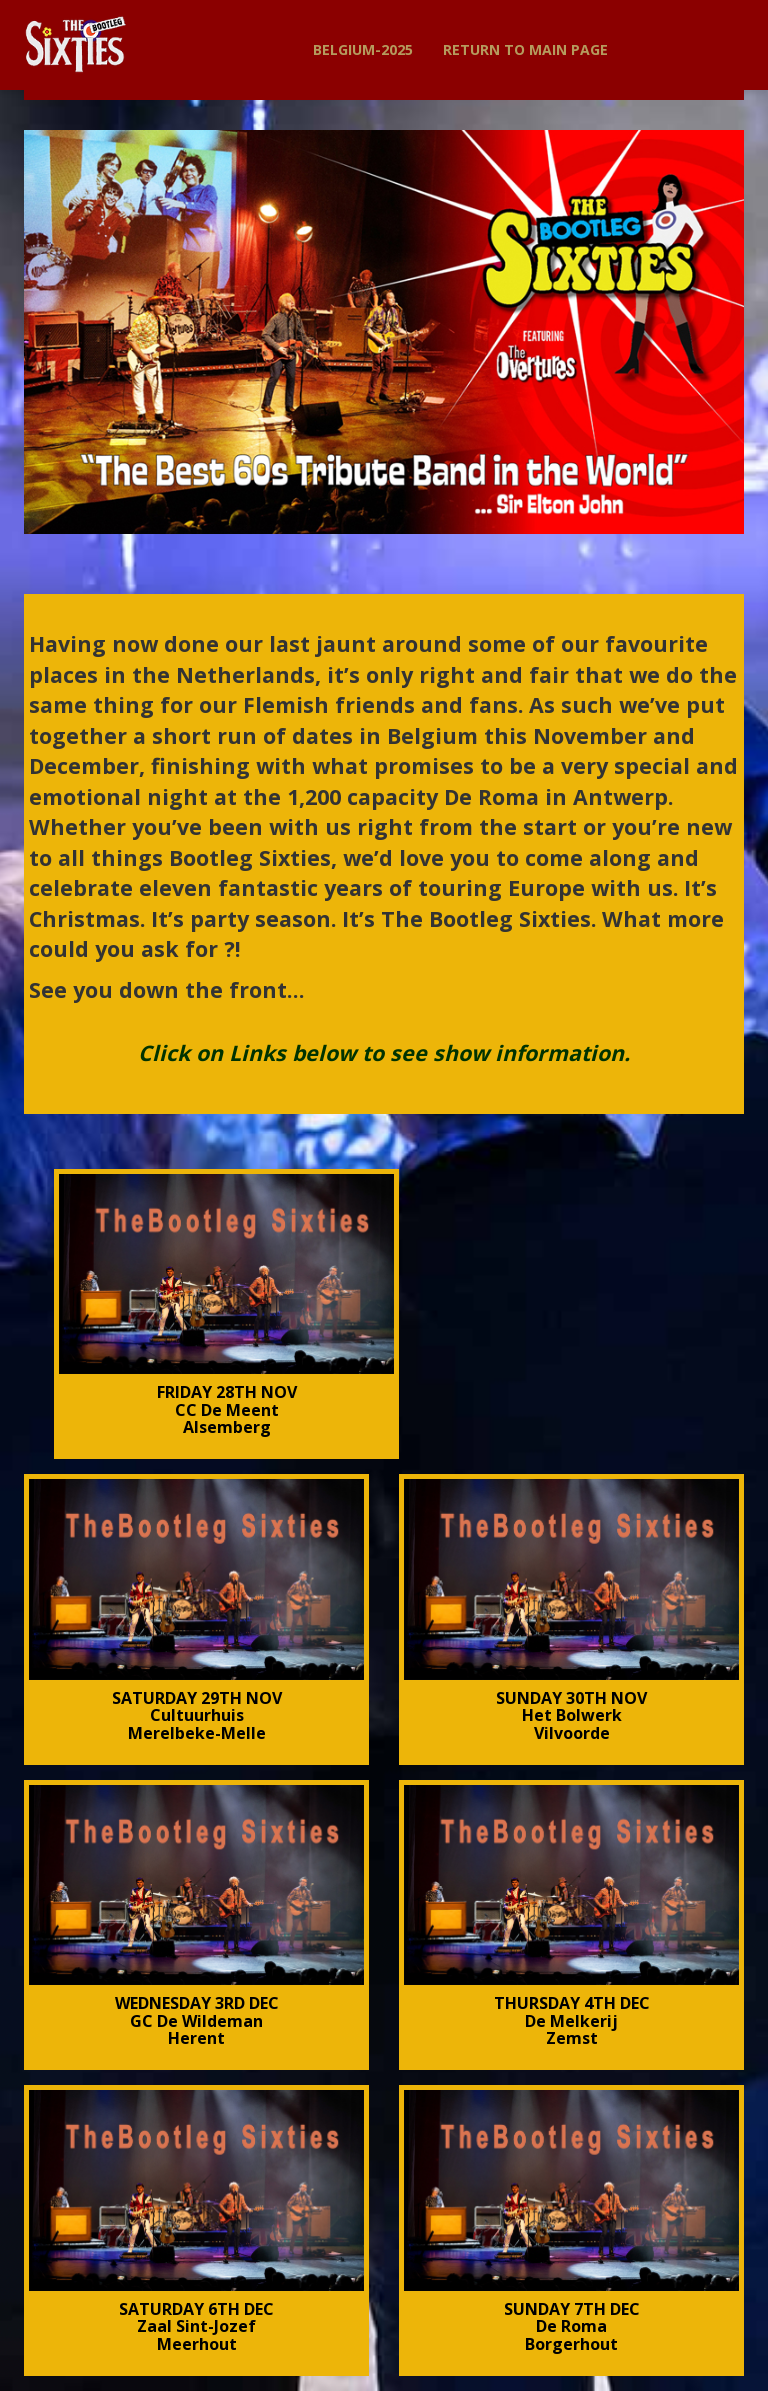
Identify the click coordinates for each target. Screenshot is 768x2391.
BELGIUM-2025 (363, 49)
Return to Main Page (525, 49)
